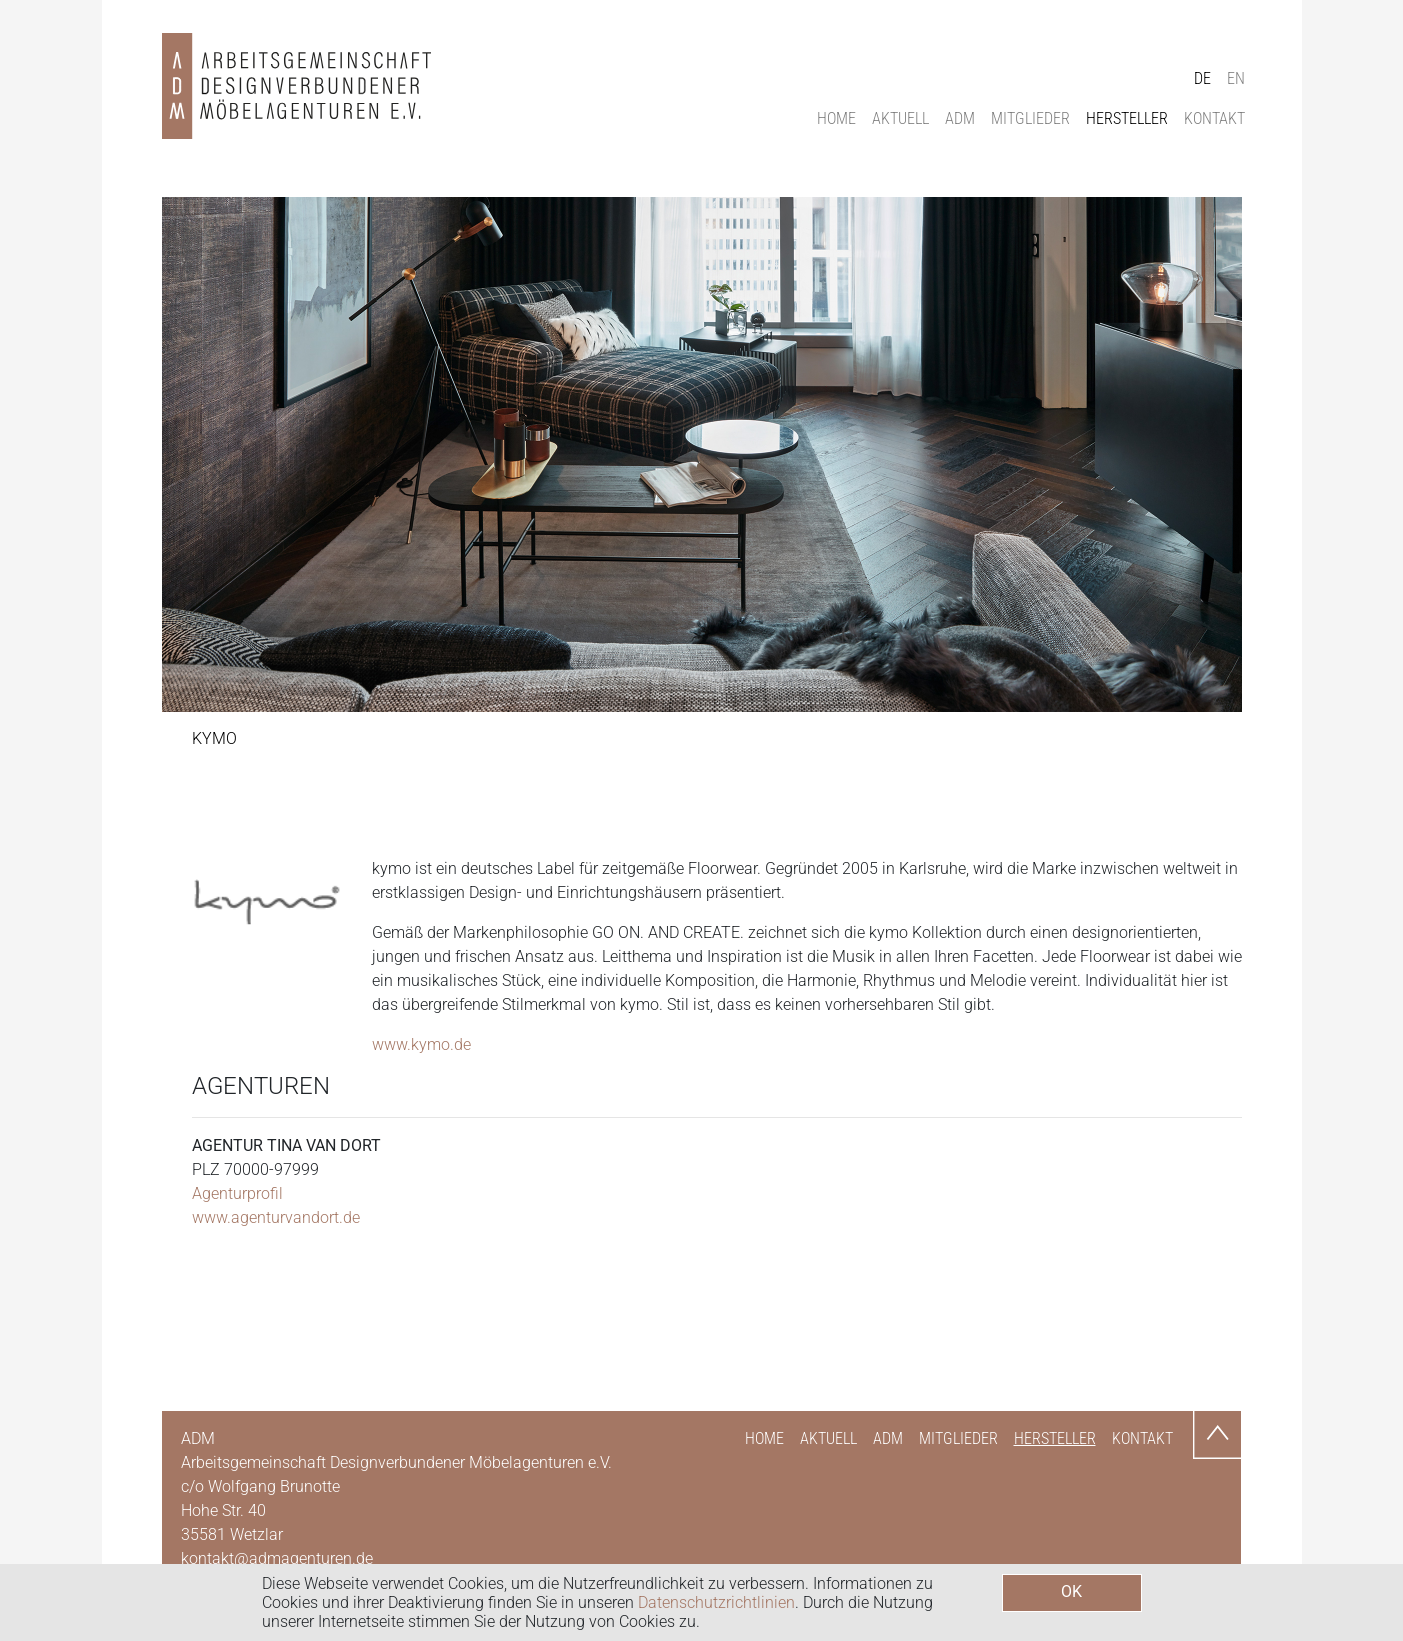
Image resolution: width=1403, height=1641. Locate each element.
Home (836, 118)
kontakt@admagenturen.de (277, 1558)
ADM (960, 118)
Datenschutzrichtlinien (716, 1602)
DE (1202, 78)
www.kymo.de (421, 1044)
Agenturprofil (237, 1193)
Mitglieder (1030, 118)
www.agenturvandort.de (276, 1217)
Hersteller (1127, 118)
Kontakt (1214, 118)
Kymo (214, 738)
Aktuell (900, 118)
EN (1236, 78)
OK (1071, 1591)
